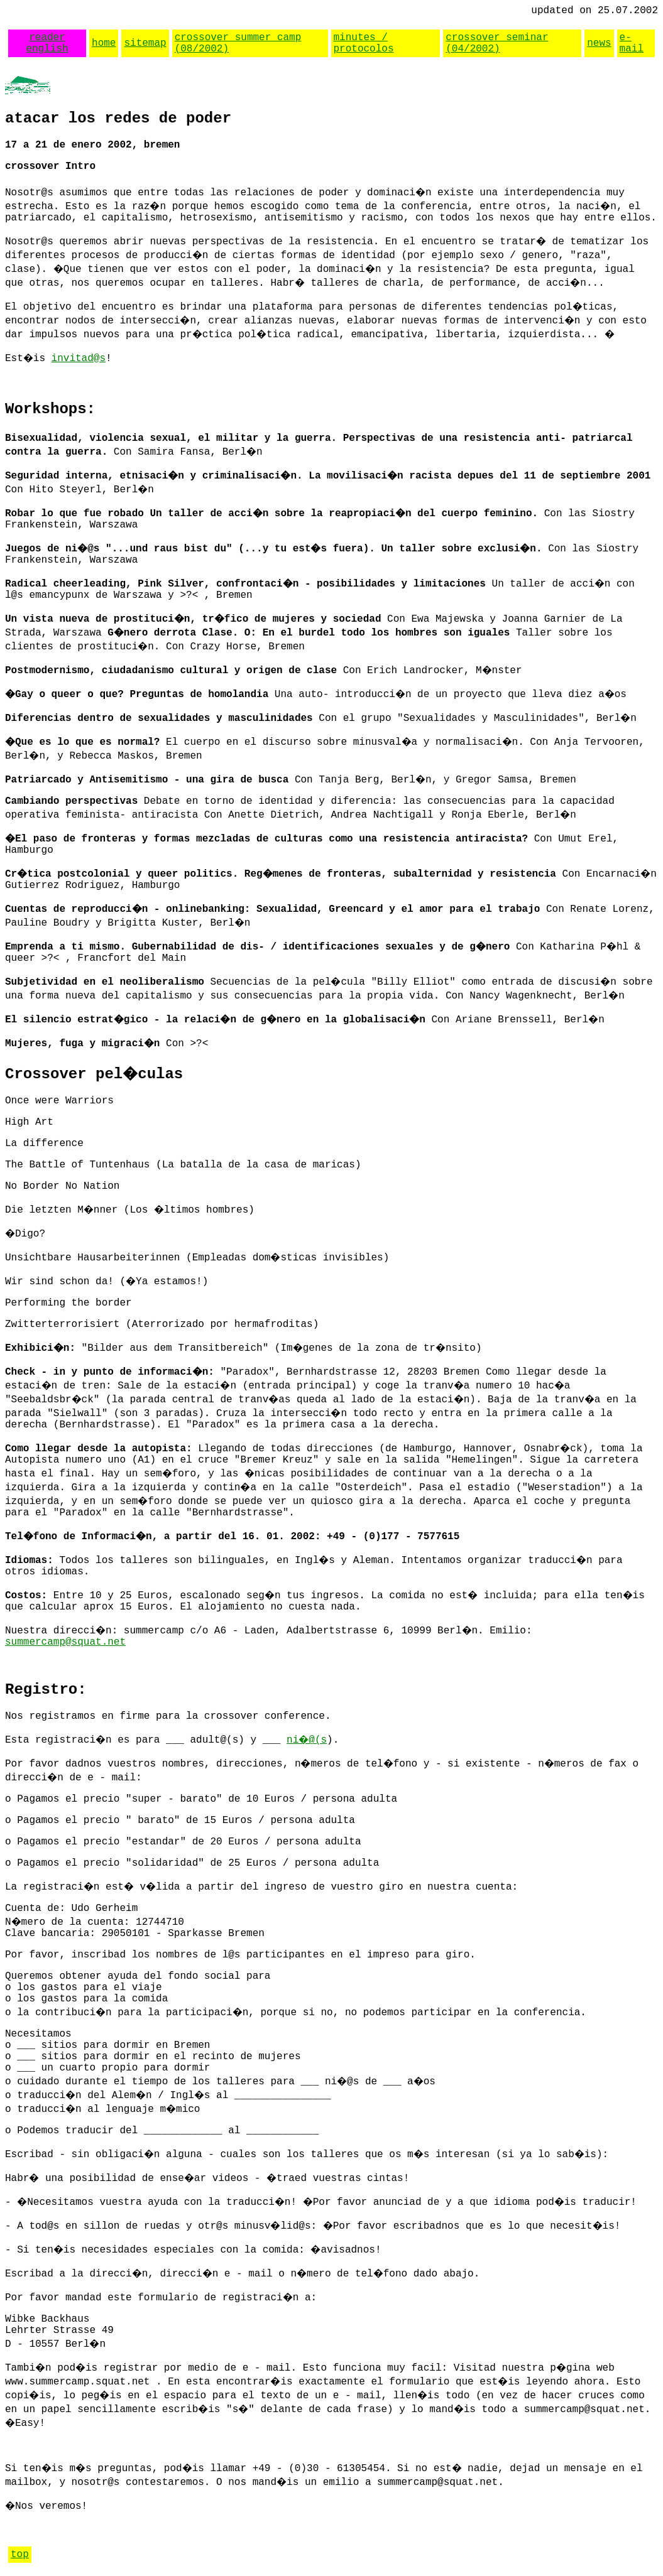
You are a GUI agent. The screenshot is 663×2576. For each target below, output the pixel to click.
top (20, 2554)
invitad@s (79, 358)
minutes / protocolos (364, 43)
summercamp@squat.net (65, 1642)
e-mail (632, 43)
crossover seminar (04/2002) (497, 43)
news (599, 43)
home (104, 43)
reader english (47, 43)
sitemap (145, 43)
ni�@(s (307, 1740)
